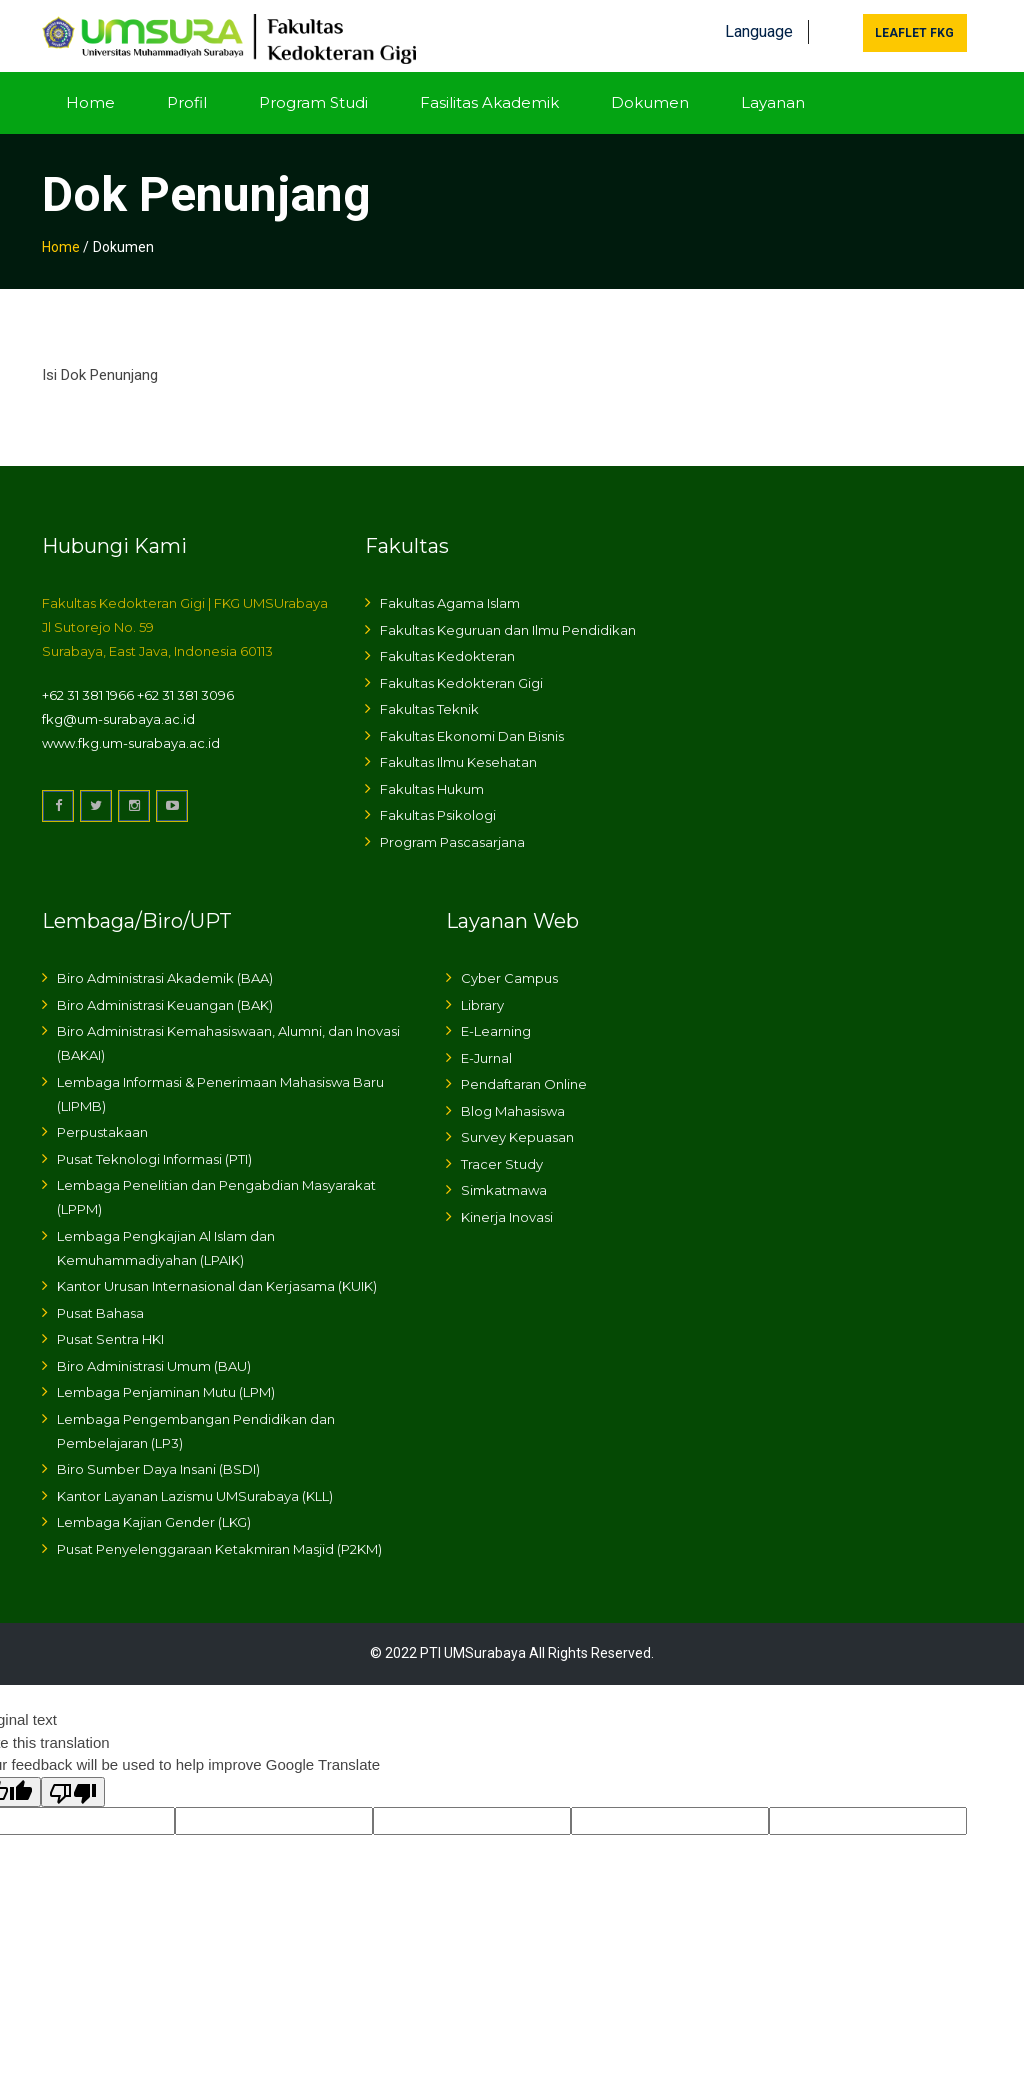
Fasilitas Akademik (489, 97)
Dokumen (650, 97)
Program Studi (313, 97)
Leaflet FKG (914, 29)
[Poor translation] (73, 1787)
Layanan (773, 97)
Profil (187, 97)
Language (759, 27)
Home (90, 97)
